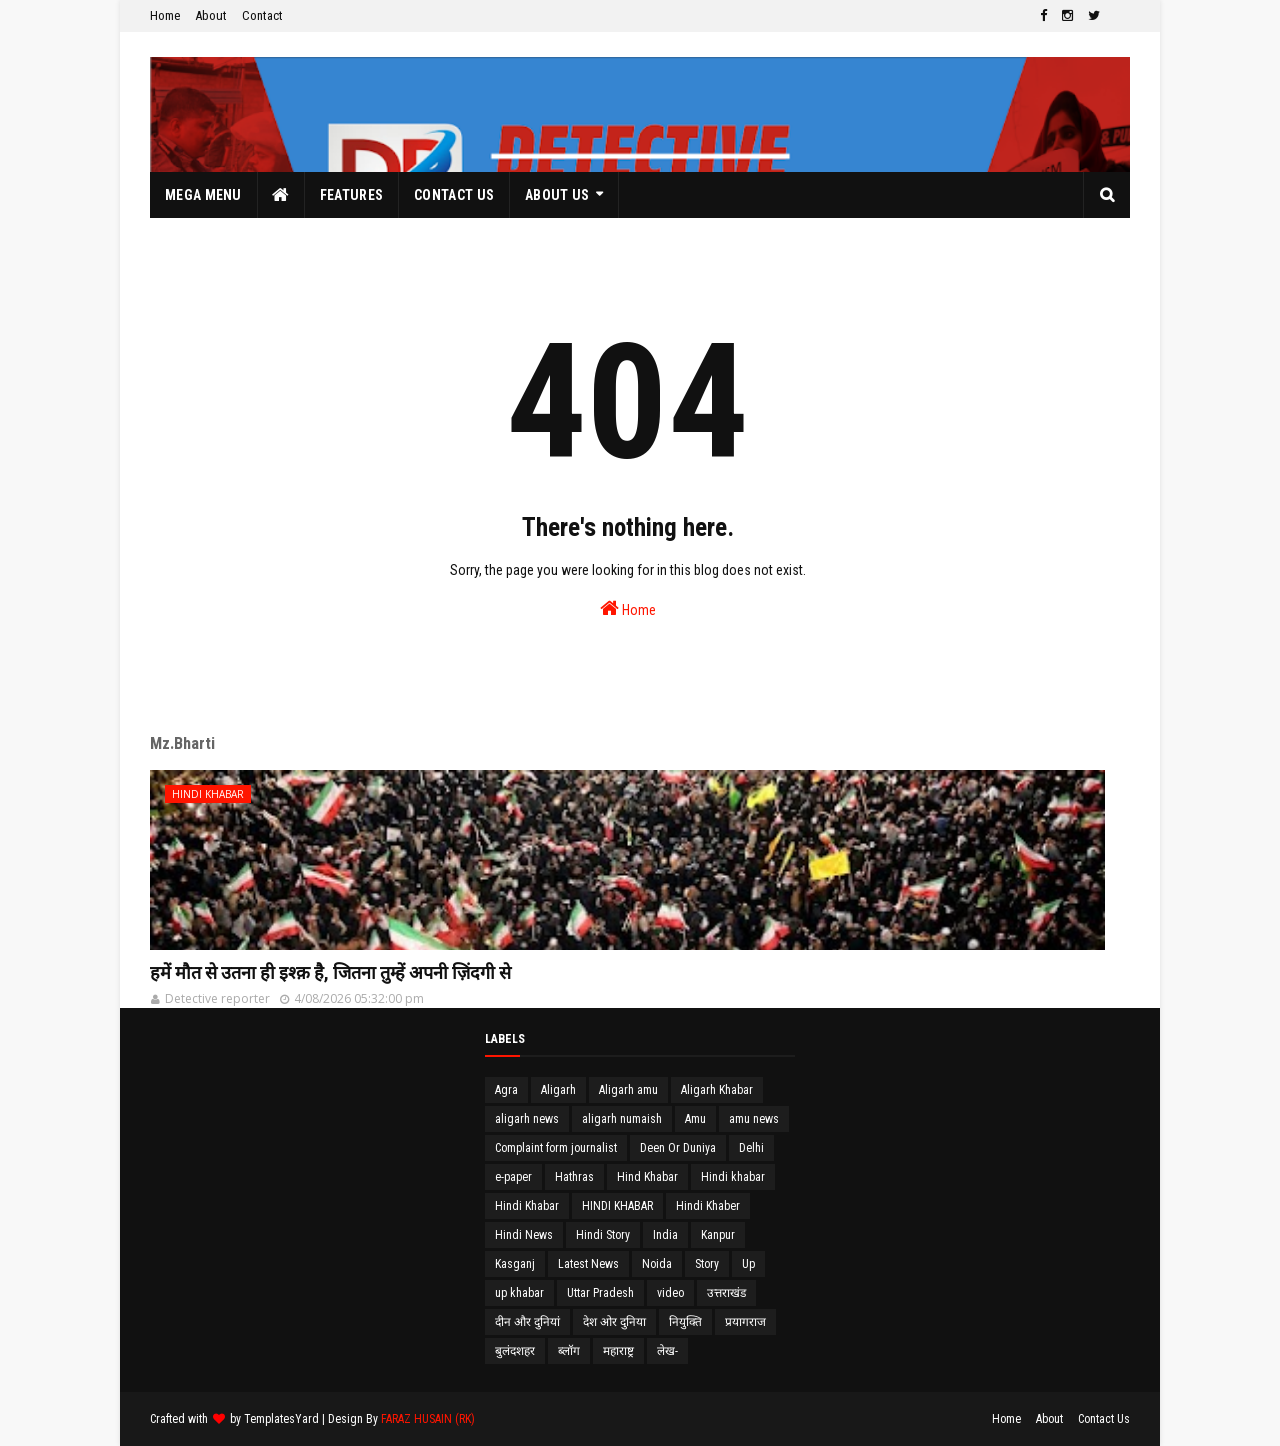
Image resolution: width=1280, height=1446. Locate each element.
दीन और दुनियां (527, 1322)
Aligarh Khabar (717, 1090)
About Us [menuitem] (557, 195)
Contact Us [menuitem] (454, 195)
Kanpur (718, 1235)
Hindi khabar (733, 1177)
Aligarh (558, 1090)
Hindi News (524, 1235)
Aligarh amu (628, 1090)
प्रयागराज (745, 1322)
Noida (657, 1264)
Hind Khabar (647, 1177)
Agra (506, 1090)
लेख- (667, 1351)
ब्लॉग (569, 1351)
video (670, 1293)
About (211, 15)
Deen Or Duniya (678, 1148)
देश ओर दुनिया (614, 1322)
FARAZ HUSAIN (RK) (428, 1419)
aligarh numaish (622, 1119)
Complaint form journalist (556, 1148)
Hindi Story (603, 1235)
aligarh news (527, 1119)
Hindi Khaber (708, 1206)
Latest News (588, 1264)
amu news (754, 1119)
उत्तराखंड (726, 1293)
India (665, 1235)
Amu (695, 1119)
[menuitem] (281, 195)
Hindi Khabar (527, 1206)
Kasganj (515, 1264)
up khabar (519, 1293)
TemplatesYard (281, 1419)
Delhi (751, 1148)
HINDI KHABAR (617, 1206)
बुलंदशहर (515, 1351)
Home (165, 15)
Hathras (574, 1177)
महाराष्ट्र (618, 1351)
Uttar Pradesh (600, 1293)
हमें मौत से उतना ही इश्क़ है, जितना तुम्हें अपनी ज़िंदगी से (330, 972)
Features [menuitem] (351, 195)
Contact (262, 15)
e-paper (513, 1177)
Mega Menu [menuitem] (203, 195)
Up (748, 1264)
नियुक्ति (685, 1322)
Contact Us (1104, 1419)
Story (707, 1264)
